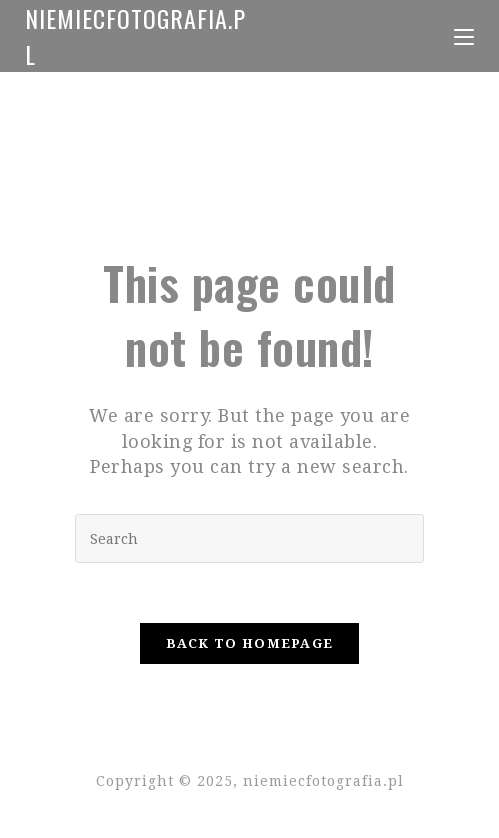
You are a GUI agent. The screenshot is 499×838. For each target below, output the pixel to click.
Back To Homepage (250, 643)
